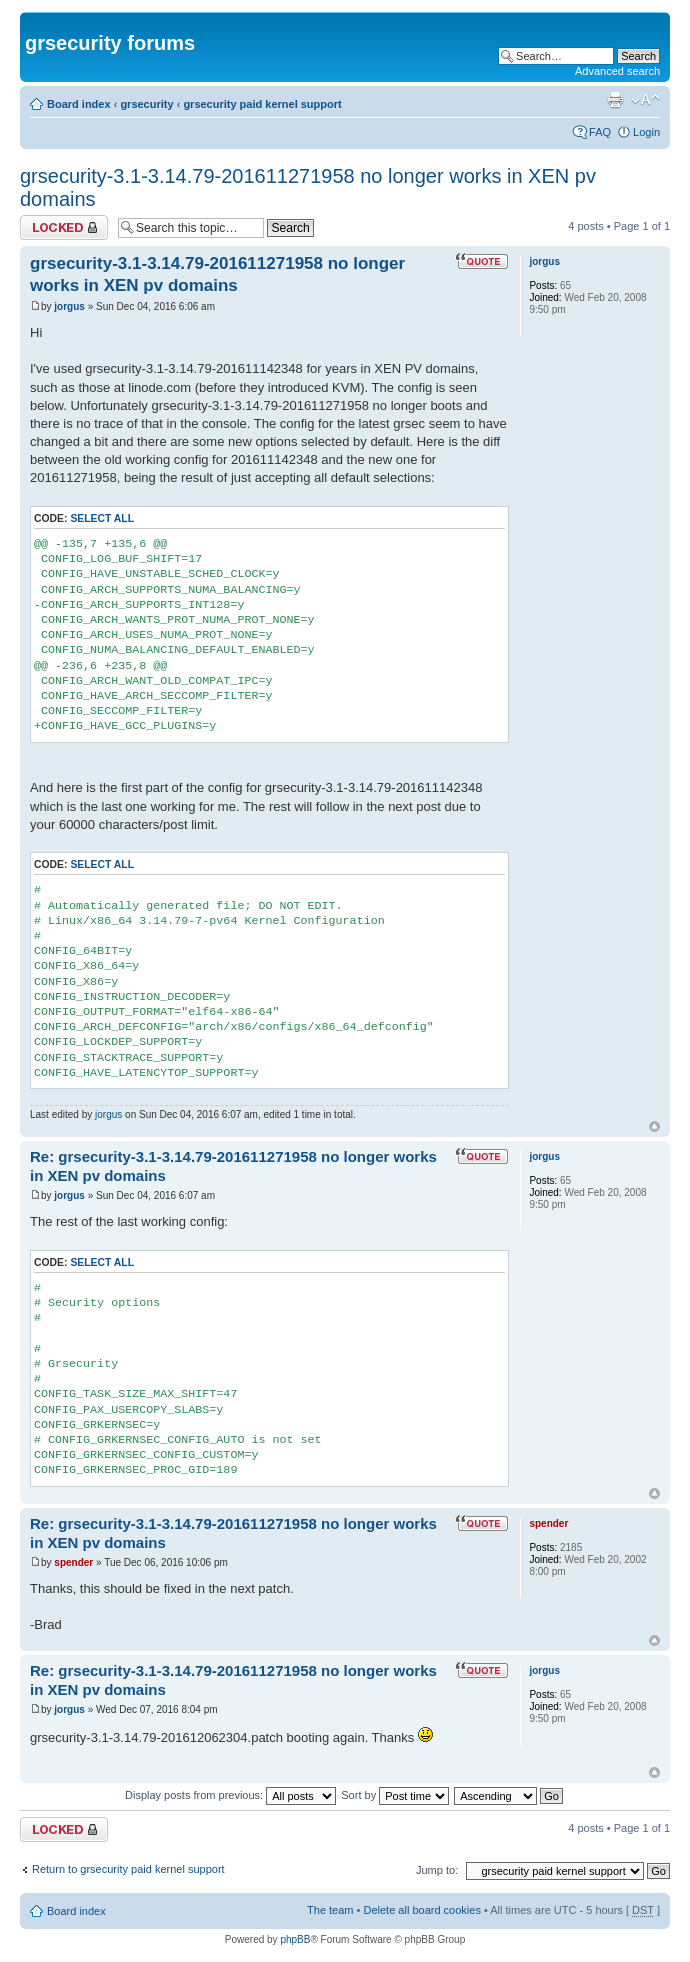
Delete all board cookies (421, 1910)
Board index (79, 104)
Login (646, 132)
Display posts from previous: (230, 1795)
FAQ (600, 132)
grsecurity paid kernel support (262, 104)
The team (330, 1910)
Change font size (645, 100)
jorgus (69, 306)
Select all (102, 518)
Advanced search (617, 71)
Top (654, 1126)
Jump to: (437, 1870)
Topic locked (64, 227)
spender (73, 1562)
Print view (615, 100)
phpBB (295, 1939)
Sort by (395, 1795)
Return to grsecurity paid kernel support (128, 1869)
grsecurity (146, 104)
